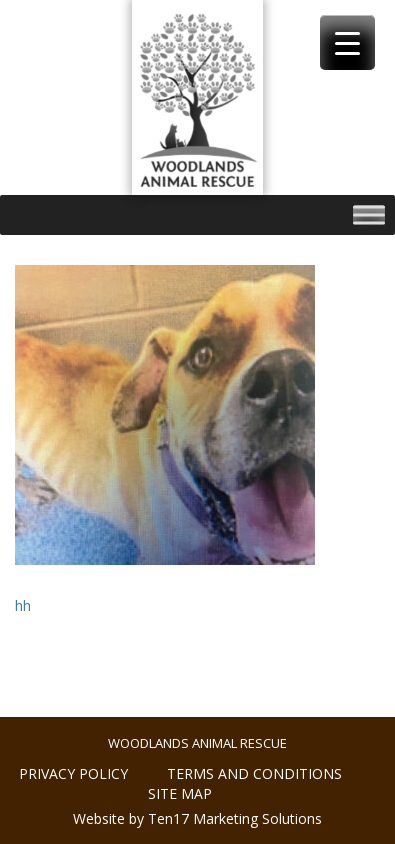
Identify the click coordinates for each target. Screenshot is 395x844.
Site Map (180, 793)
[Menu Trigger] (347, 42)
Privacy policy (73, 773)
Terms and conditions (254, 773)
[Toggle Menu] (369, 215)
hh (23, 605)
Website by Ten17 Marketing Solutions (197, 818)
